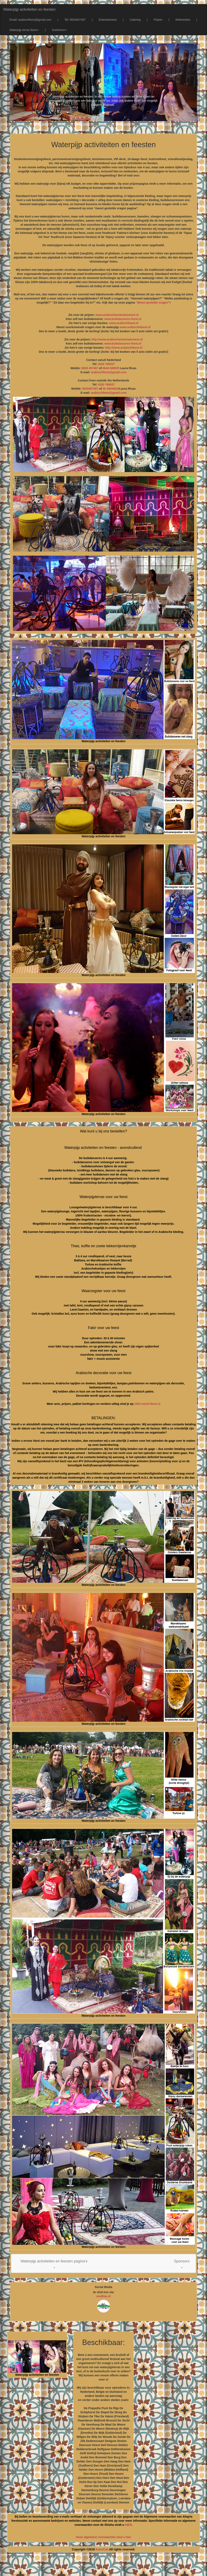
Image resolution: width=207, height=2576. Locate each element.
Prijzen (158, 19)
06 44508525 (110, 388)
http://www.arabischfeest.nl (124, 347)
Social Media (103, 2287)
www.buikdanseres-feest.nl (122, 319)
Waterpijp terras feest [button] (24, 30)
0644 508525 (110, 368)
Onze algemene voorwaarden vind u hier (103, 2537)
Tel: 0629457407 (75, 19)
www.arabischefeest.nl (135, 327)
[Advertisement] (103, 2566)
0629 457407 (90, 368)
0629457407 (90, 388)
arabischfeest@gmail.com (108, 372)
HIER (128, 2524)
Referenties (183, 19)
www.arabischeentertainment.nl (117, 314)
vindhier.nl (103, 2296)
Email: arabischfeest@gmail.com (30, 19)
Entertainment (108, 19)
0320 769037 (106, 364)
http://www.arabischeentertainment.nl (117, 339)
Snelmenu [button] (59, 30)
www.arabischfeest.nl (123, 323)
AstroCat (101, 2549)
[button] (54, 2263)
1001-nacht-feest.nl (147, 1403)
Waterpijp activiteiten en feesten (29, 9)
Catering (135, 19)
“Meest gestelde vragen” (152, 302)
